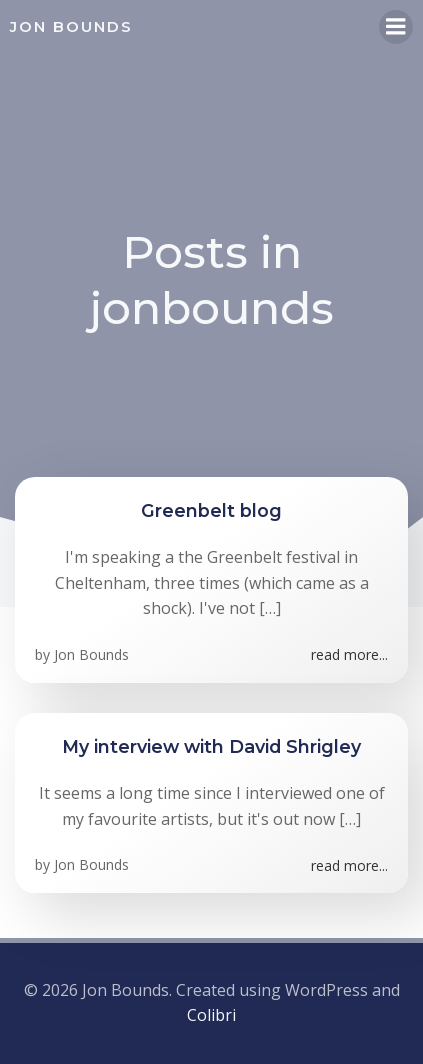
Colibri (211, 1015)
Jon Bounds (91, 654)
